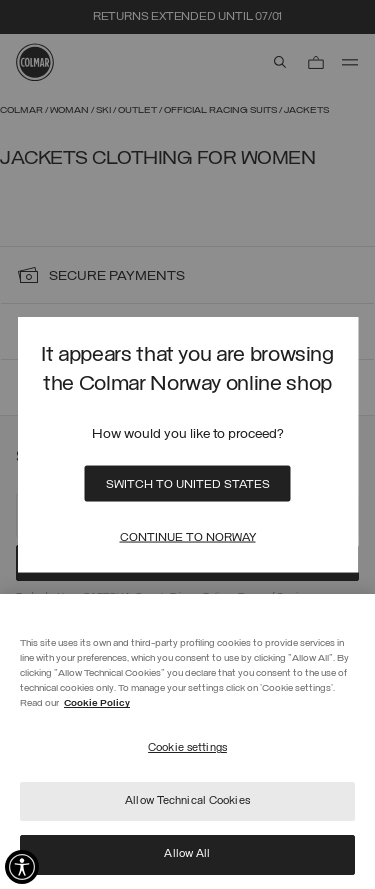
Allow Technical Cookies (187, 801)
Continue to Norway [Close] (188, 538)
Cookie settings (187, 748)
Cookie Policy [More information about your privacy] (97, 703)
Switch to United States (188, 485)
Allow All (187, 854)
